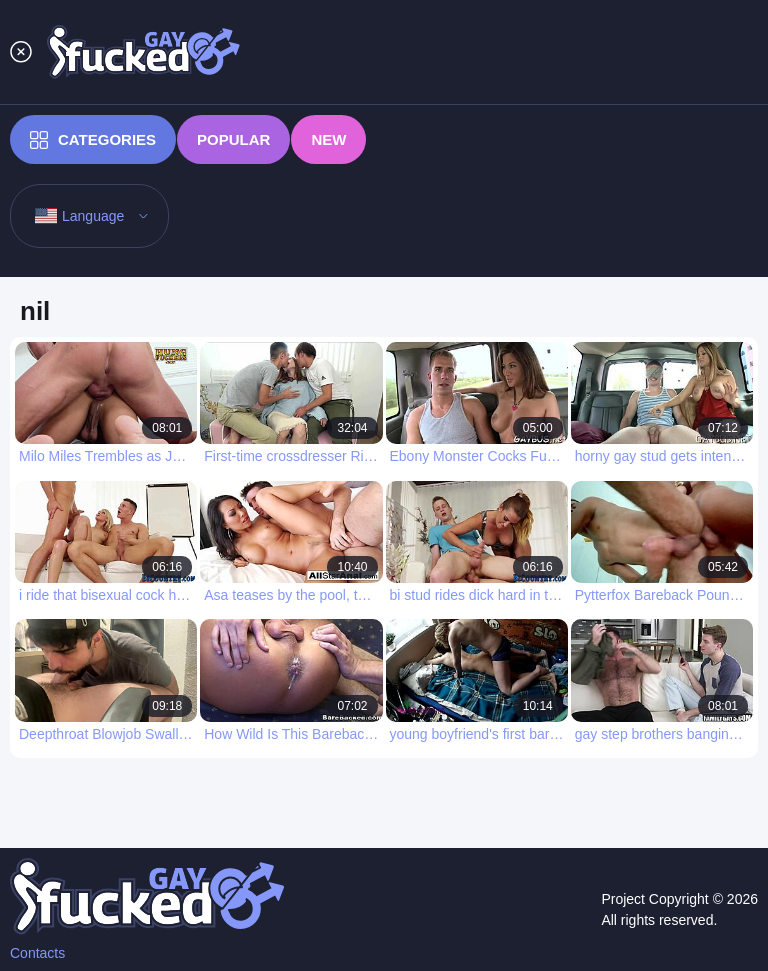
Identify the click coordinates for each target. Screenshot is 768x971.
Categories (93, 140)
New (328, 139)
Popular (233, 139)
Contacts (37, 953)
